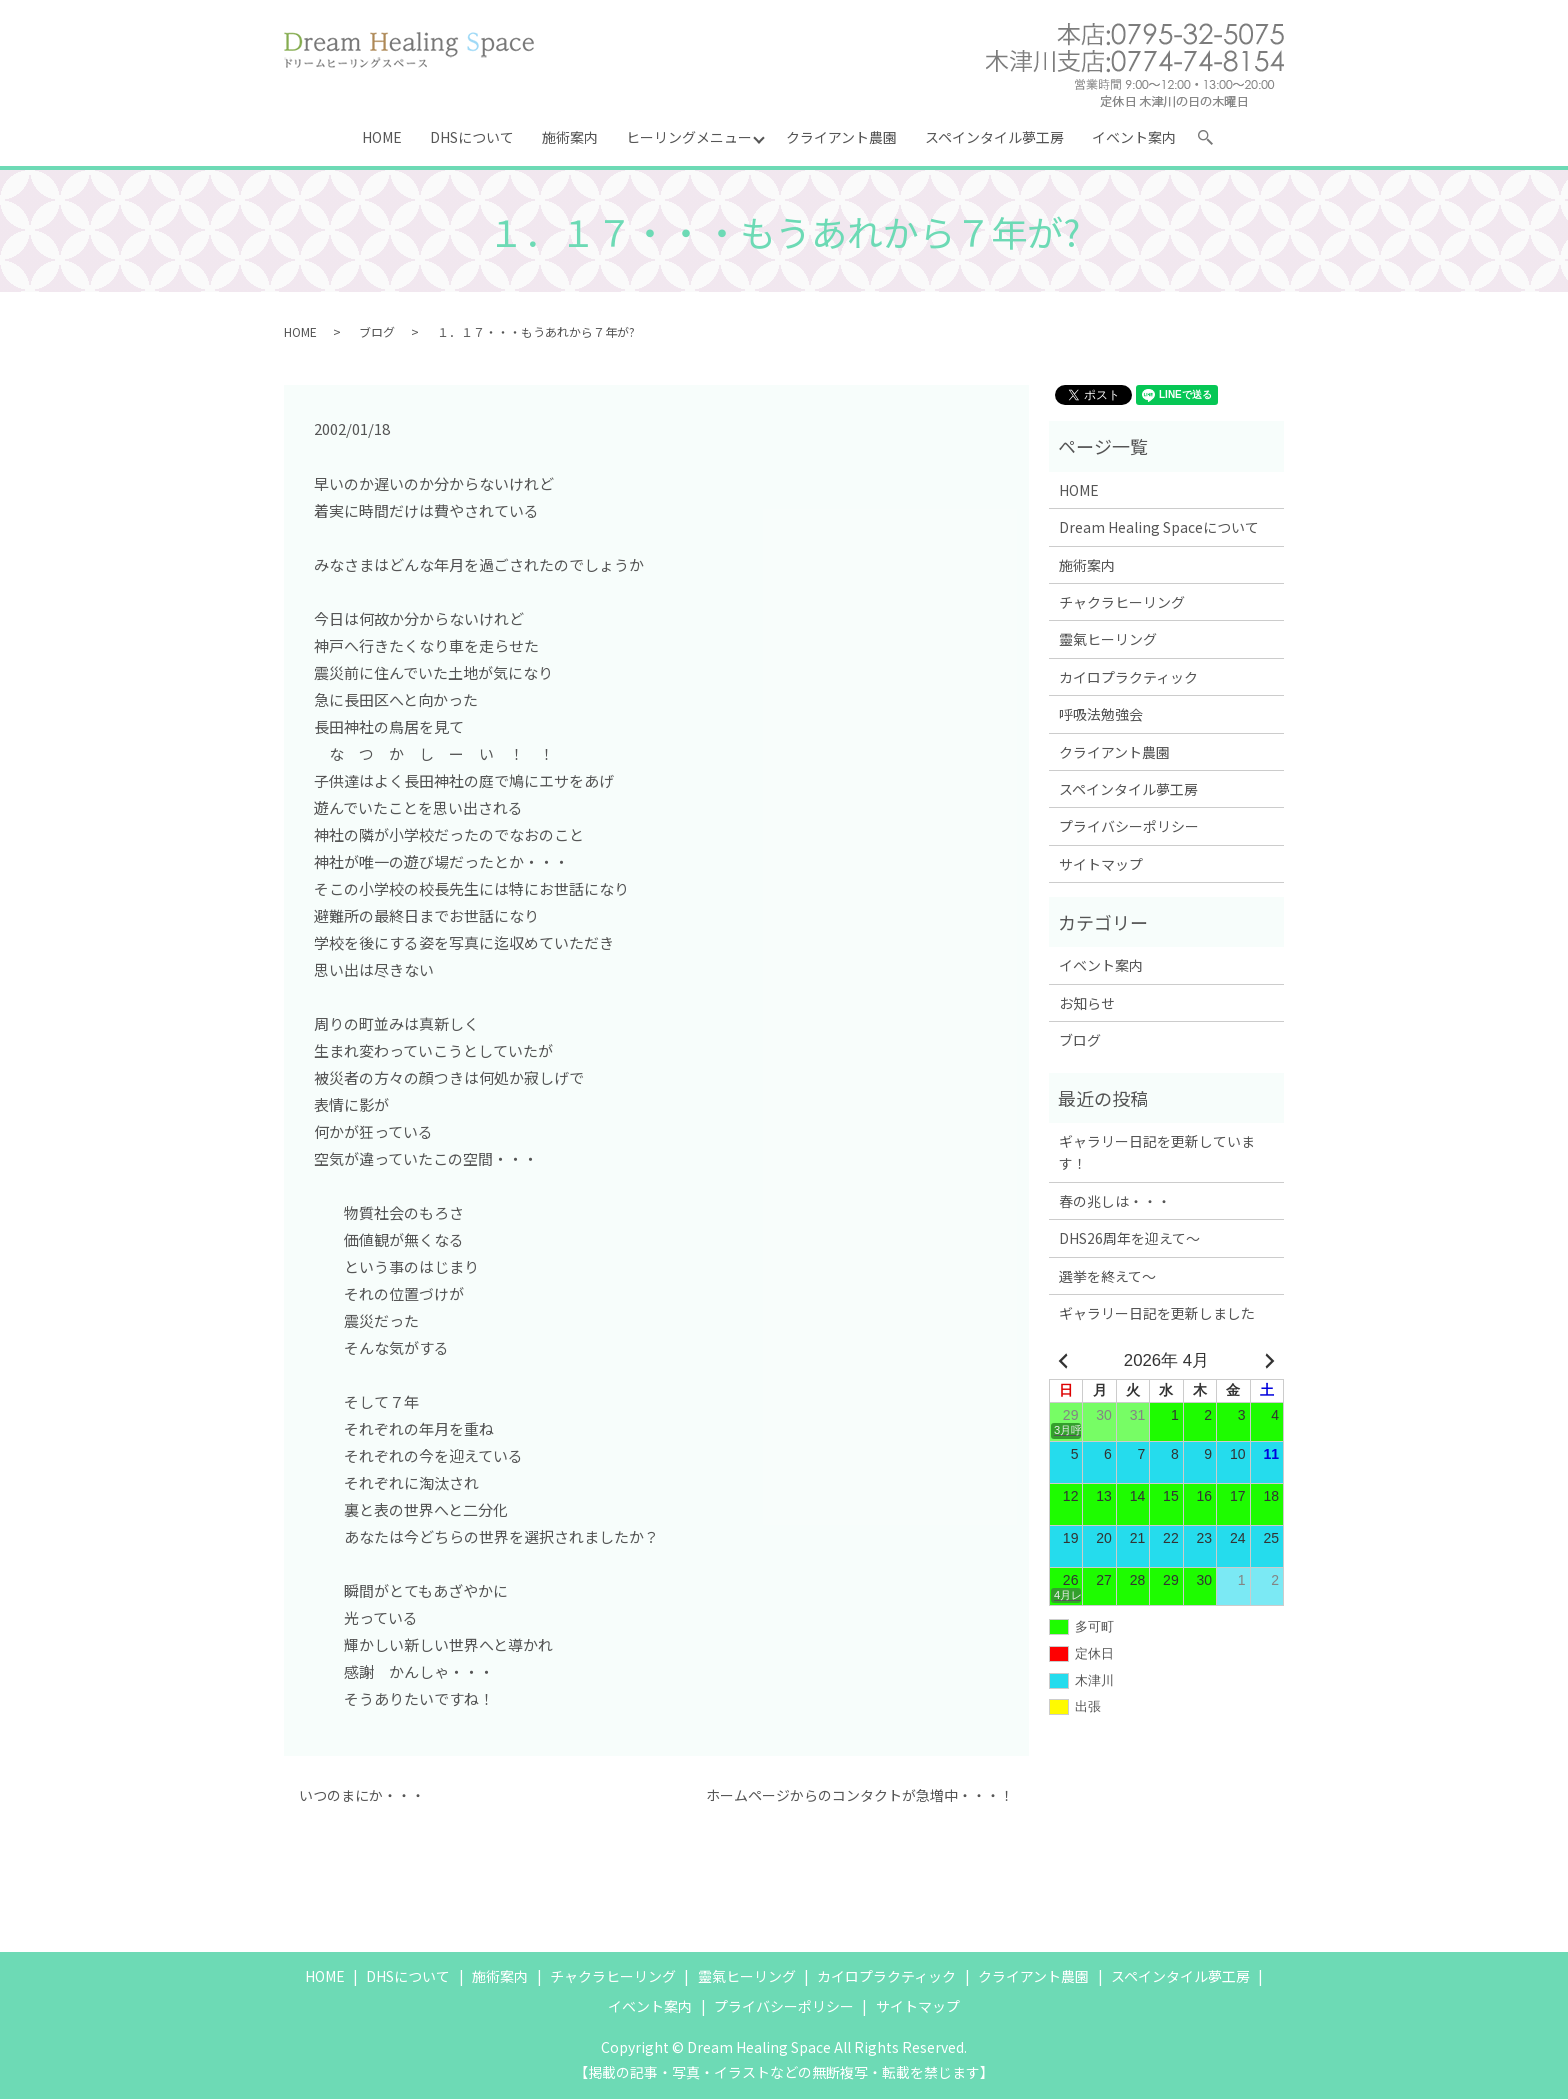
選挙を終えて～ (1107, 1277)
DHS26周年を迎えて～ (1129, 1239)
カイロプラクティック (1128, 678)
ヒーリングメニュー (689, 137)
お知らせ (1087, 1004)
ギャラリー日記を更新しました (1157, 1314)
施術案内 (570, 137)
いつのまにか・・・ (362, 1796)
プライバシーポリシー (1129, 827)
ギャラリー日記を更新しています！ (1157, 1153)
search (1214, 141)
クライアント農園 (842, 137)
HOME (382, 137)
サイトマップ (1101, 865)
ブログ (377, 332)
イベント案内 (1135, 137)
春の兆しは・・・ (1115, 1202)
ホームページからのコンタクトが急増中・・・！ (860, 1796)
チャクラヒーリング (1122, 603)
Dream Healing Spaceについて (1159, 528)
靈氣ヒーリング (1108, 640)
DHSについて (472, 137)
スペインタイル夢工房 (995, 137)
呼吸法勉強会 (1101, 715)
